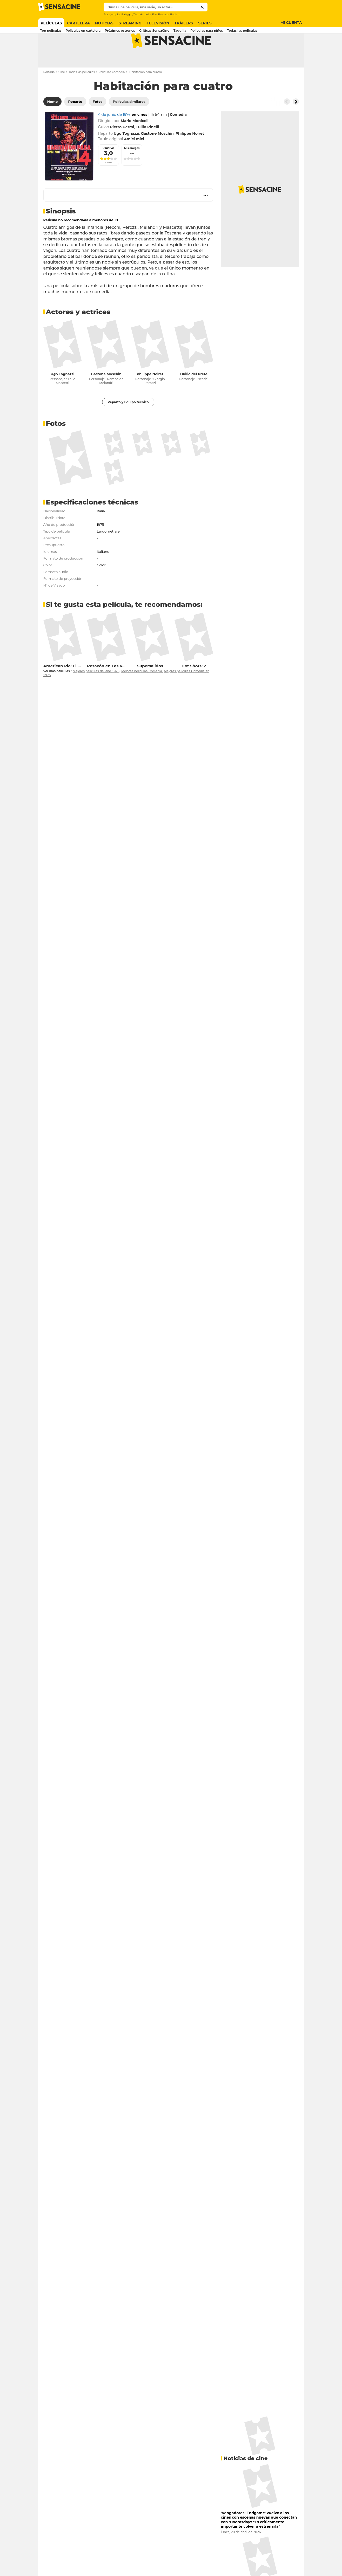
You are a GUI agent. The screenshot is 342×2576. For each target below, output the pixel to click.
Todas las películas (82, 92)
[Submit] (202, 7)
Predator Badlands (170, 14)
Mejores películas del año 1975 (96, 692)
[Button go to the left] (287, 122)
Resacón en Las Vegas (109, 686)
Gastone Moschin (106, 394)
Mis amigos (131, 168)
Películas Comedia (111, 92)
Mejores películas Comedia (141, 692)
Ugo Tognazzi (63, 394)
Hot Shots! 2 (194, 686)
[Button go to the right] (296, 122)
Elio (154, 14)
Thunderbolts (142, 14)
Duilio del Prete (193, 394)
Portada (49, 92)
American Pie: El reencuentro (73, 686)
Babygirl (127, 14)
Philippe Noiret (150, 394)
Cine (61, 92)
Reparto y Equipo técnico (128, 423)
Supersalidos (150, 686)
